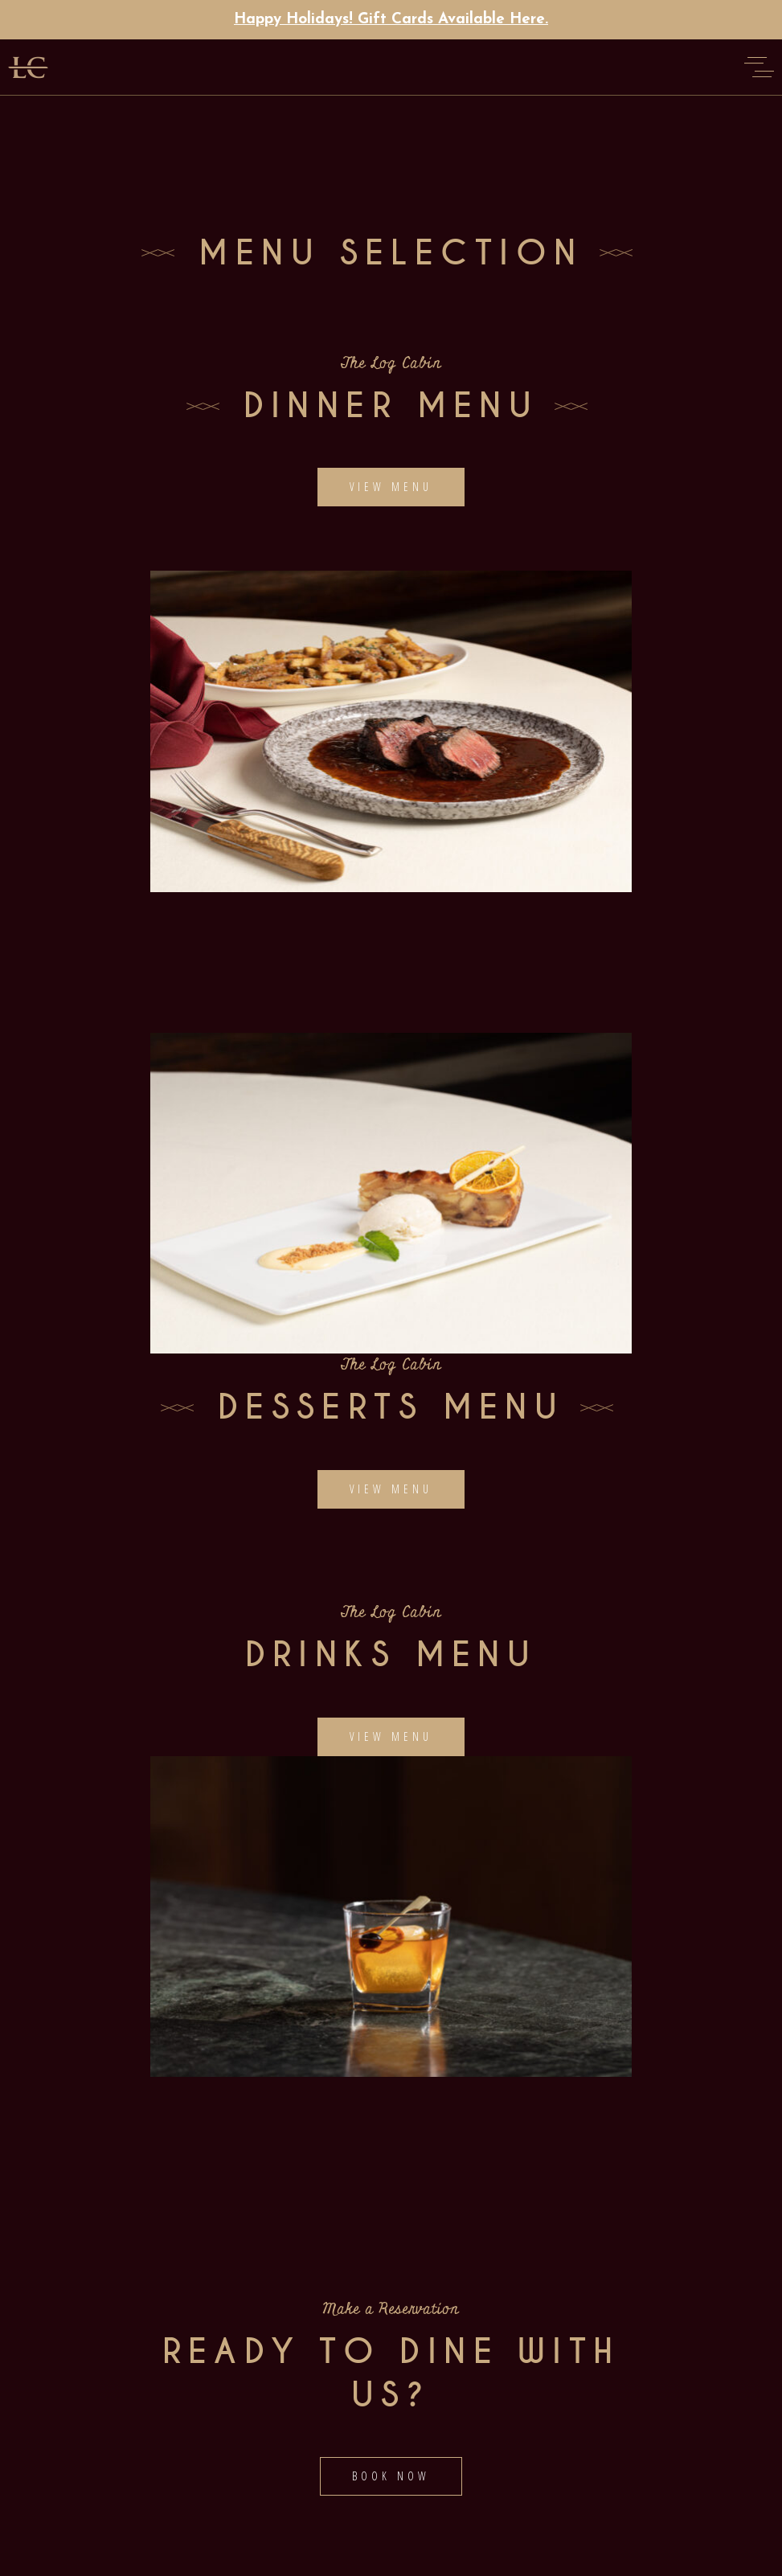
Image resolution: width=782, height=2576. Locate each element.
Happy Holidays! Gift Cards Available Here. (391, 19)
